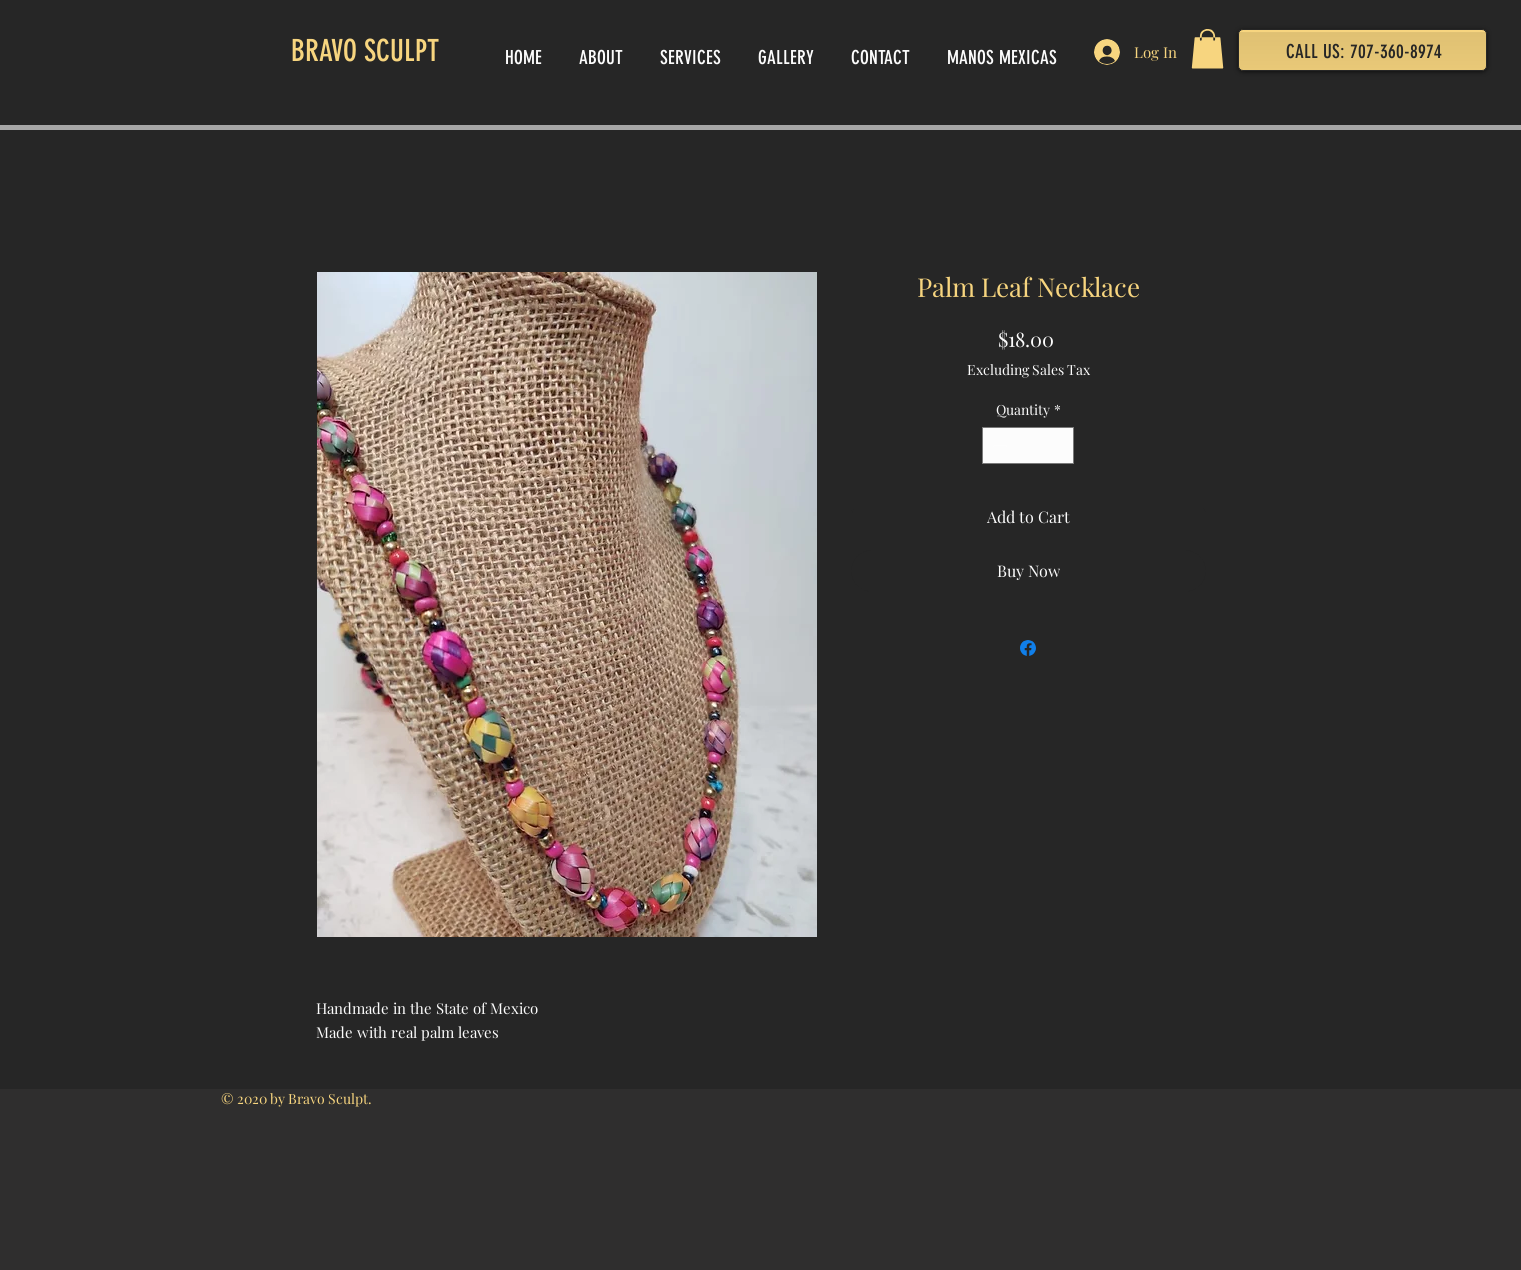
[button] (1207, 48)
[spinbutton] (1028, 445)
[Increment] (1058, 445)
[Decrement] (997, 445)
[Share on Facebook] (1028, 648)
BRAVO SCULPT (365, 51)
